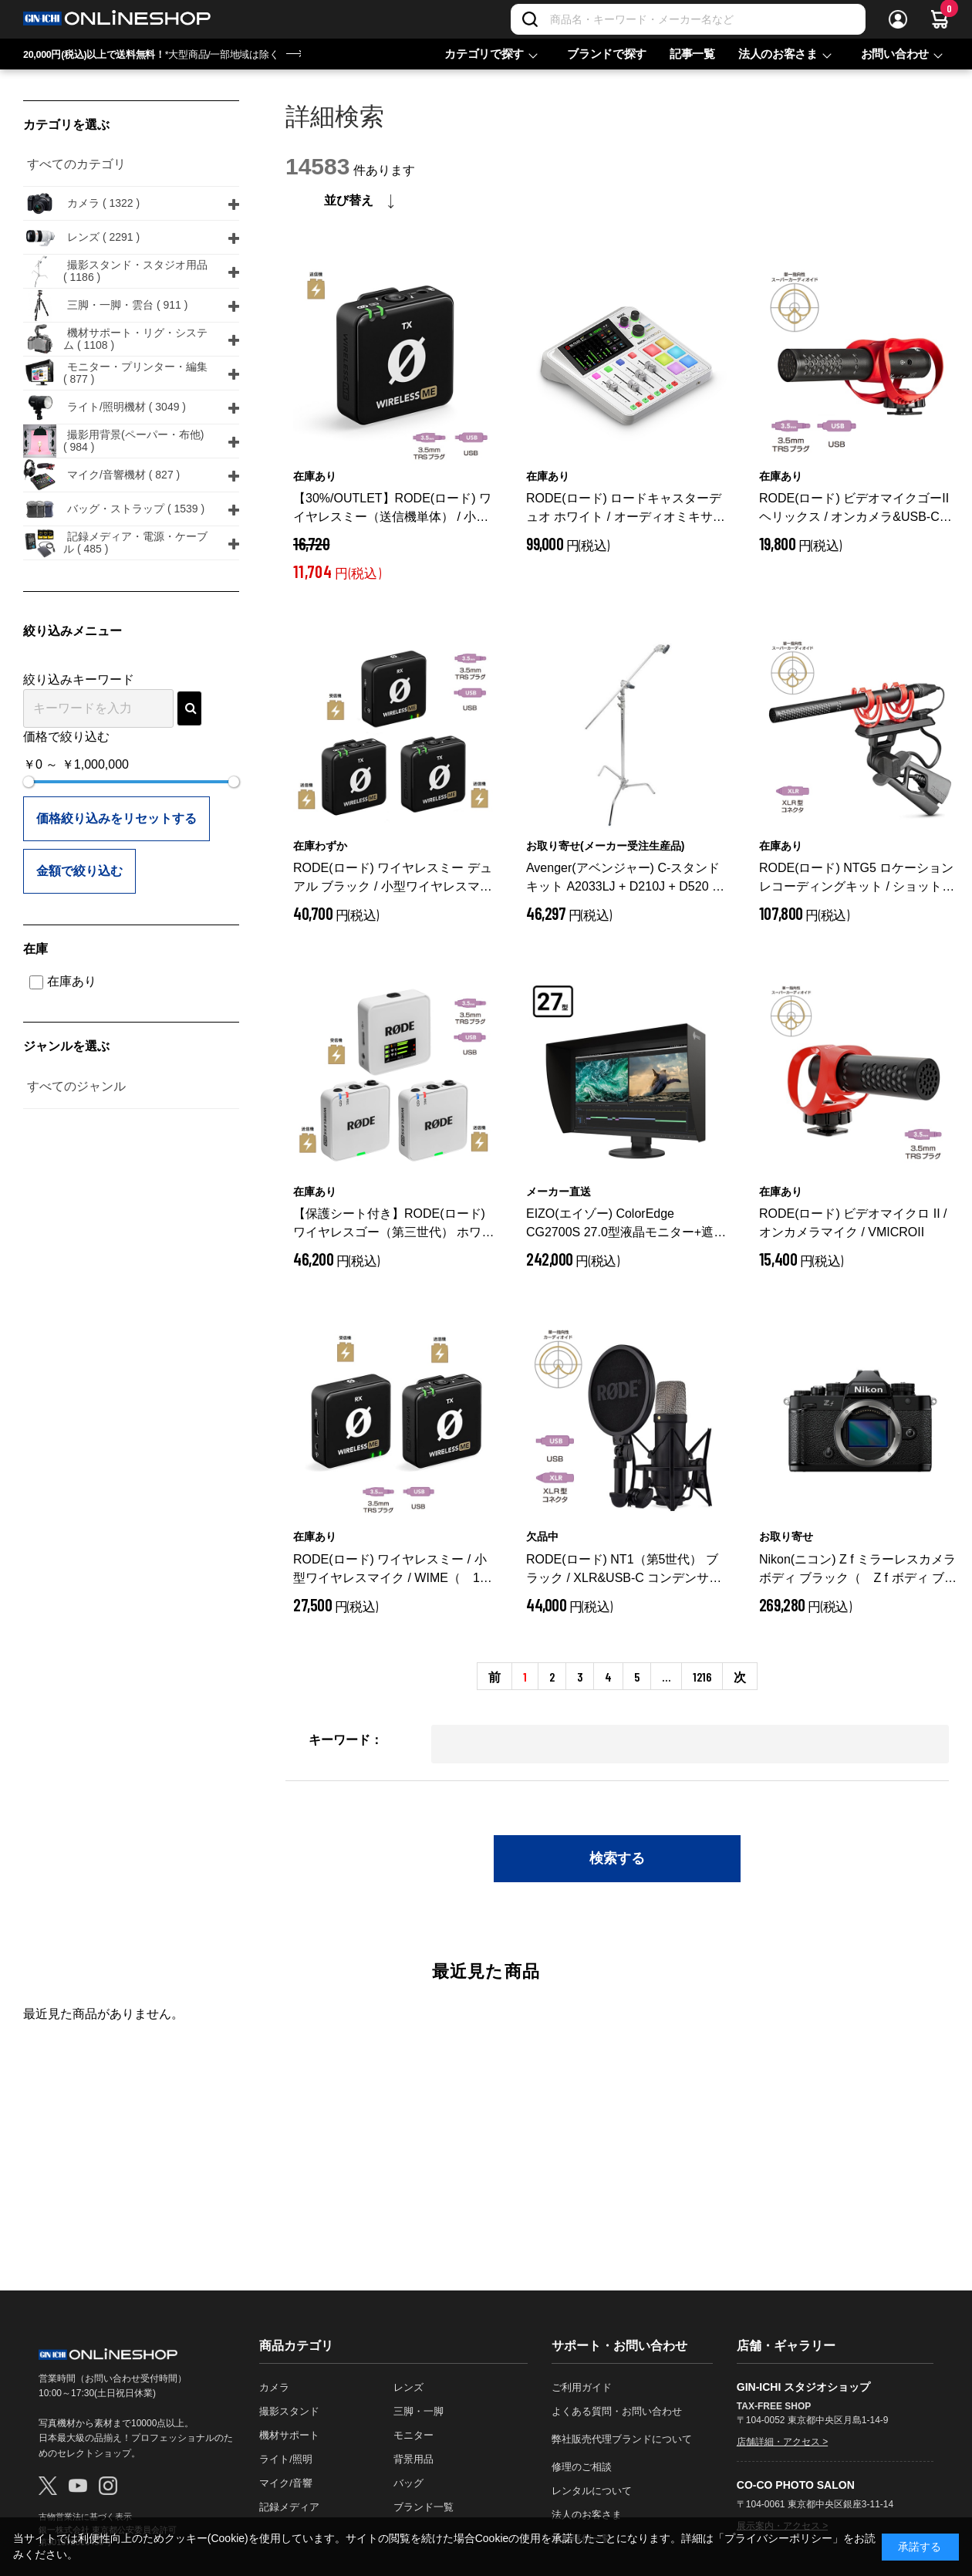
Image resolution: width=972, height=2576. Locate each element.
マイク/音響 (285, 2483)
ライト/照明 (285, 2459)
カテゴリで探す (484, 53)
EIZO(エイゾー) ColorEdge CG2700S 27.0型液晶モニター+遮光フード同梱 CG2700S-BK (626, 1224)
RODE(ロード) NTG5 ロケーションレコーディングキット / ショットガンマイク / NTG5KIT (856, 878)
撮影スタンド (289, 2411)
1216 (702, 1676)
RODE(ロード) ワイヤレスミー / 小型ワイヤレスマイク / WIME (393, 1570)
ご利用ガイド (582, 2387)
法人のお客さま (778, 53)
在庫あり (62, 981)
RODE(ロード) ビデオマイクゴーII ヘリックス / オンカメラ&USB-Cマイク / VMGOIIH (859, 509)
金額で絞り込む (79, 870)
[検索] (529, 19)
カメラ (274, 2387)
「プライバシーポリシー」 (778, 2538)
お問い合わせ (895, 53)
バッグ (408, 2483)
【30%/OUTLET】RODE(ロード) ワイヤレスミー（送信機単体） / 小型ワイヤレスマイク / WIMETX (392, 509)
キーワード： (346, 1739)
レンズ (408, 2387)
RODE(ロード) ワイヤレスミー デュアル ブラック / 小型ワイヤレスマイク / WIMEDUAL (392, 878)
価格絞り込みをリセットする (116, 818)
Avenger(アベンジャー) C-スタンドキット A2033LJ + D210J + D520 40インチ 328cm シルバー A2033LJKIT (626, 878)
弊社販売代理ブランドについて (622, 2439)
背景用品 (413, 2459)
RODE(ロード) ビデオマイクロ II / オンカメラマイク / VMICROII (853, 1223)
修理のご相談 (582, 2467)
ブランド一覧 (423, 2507)
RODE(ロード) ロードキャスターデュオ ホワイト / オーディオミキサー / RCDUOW (625, 509)
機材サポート (289, 2435)
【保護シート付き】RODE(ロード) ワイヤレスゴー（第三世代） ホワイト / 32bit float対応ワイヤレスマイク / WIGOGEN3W (393, 1224)
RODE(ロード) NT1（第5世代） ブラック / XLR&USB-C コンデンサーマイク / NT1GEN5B (625, 1570)
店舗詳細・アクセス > (782, 2441)
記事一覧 (692, 53)
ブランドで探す (606, 53)
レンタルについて (592, 2491)
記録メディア (289, 2507)
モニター (413, 2435)
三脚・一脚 (418, 2411)
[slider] (28, 781)
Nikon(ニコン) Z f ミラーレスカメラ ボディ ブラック (858, 1570)
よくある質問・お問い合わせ (617, 2411)
